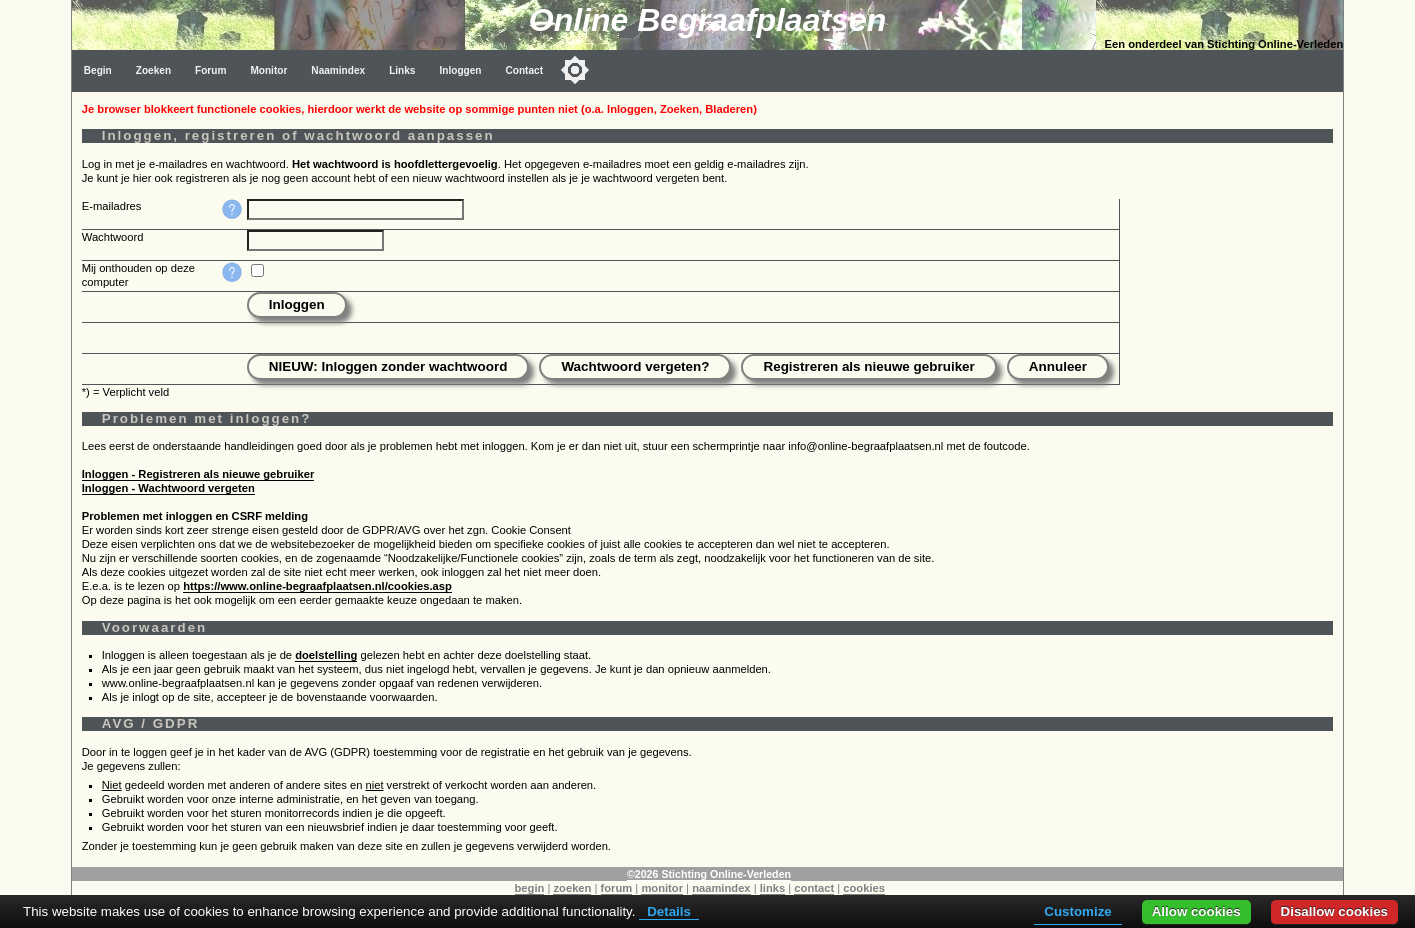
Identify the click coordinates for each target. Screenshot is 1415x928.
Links (402, 70)
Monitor (268, 70)
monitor (662, 888)
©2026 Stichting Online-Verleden (709, 874)
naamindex (721, 888)
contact (814, 888)
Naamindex (338, 70)
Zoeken (153, 70)
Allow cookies (1196, 911)
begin (530, 888)
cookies (864, 888)
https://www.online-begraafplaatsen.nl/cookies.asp (317, 586)
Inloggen (460, 70)
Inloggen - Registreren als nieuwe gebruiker (198, 474)
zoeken (572, 888)
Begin (98, 70)
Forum (210, 70)
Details (669, 911)
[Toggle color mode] (575, 70)
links (773, 888)
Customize (1077, 911)
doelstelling (326, 655)
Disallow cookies (1334, 911)
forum (617, 888)
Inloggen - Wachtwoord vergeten (168, 488)
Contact (524, 70)
